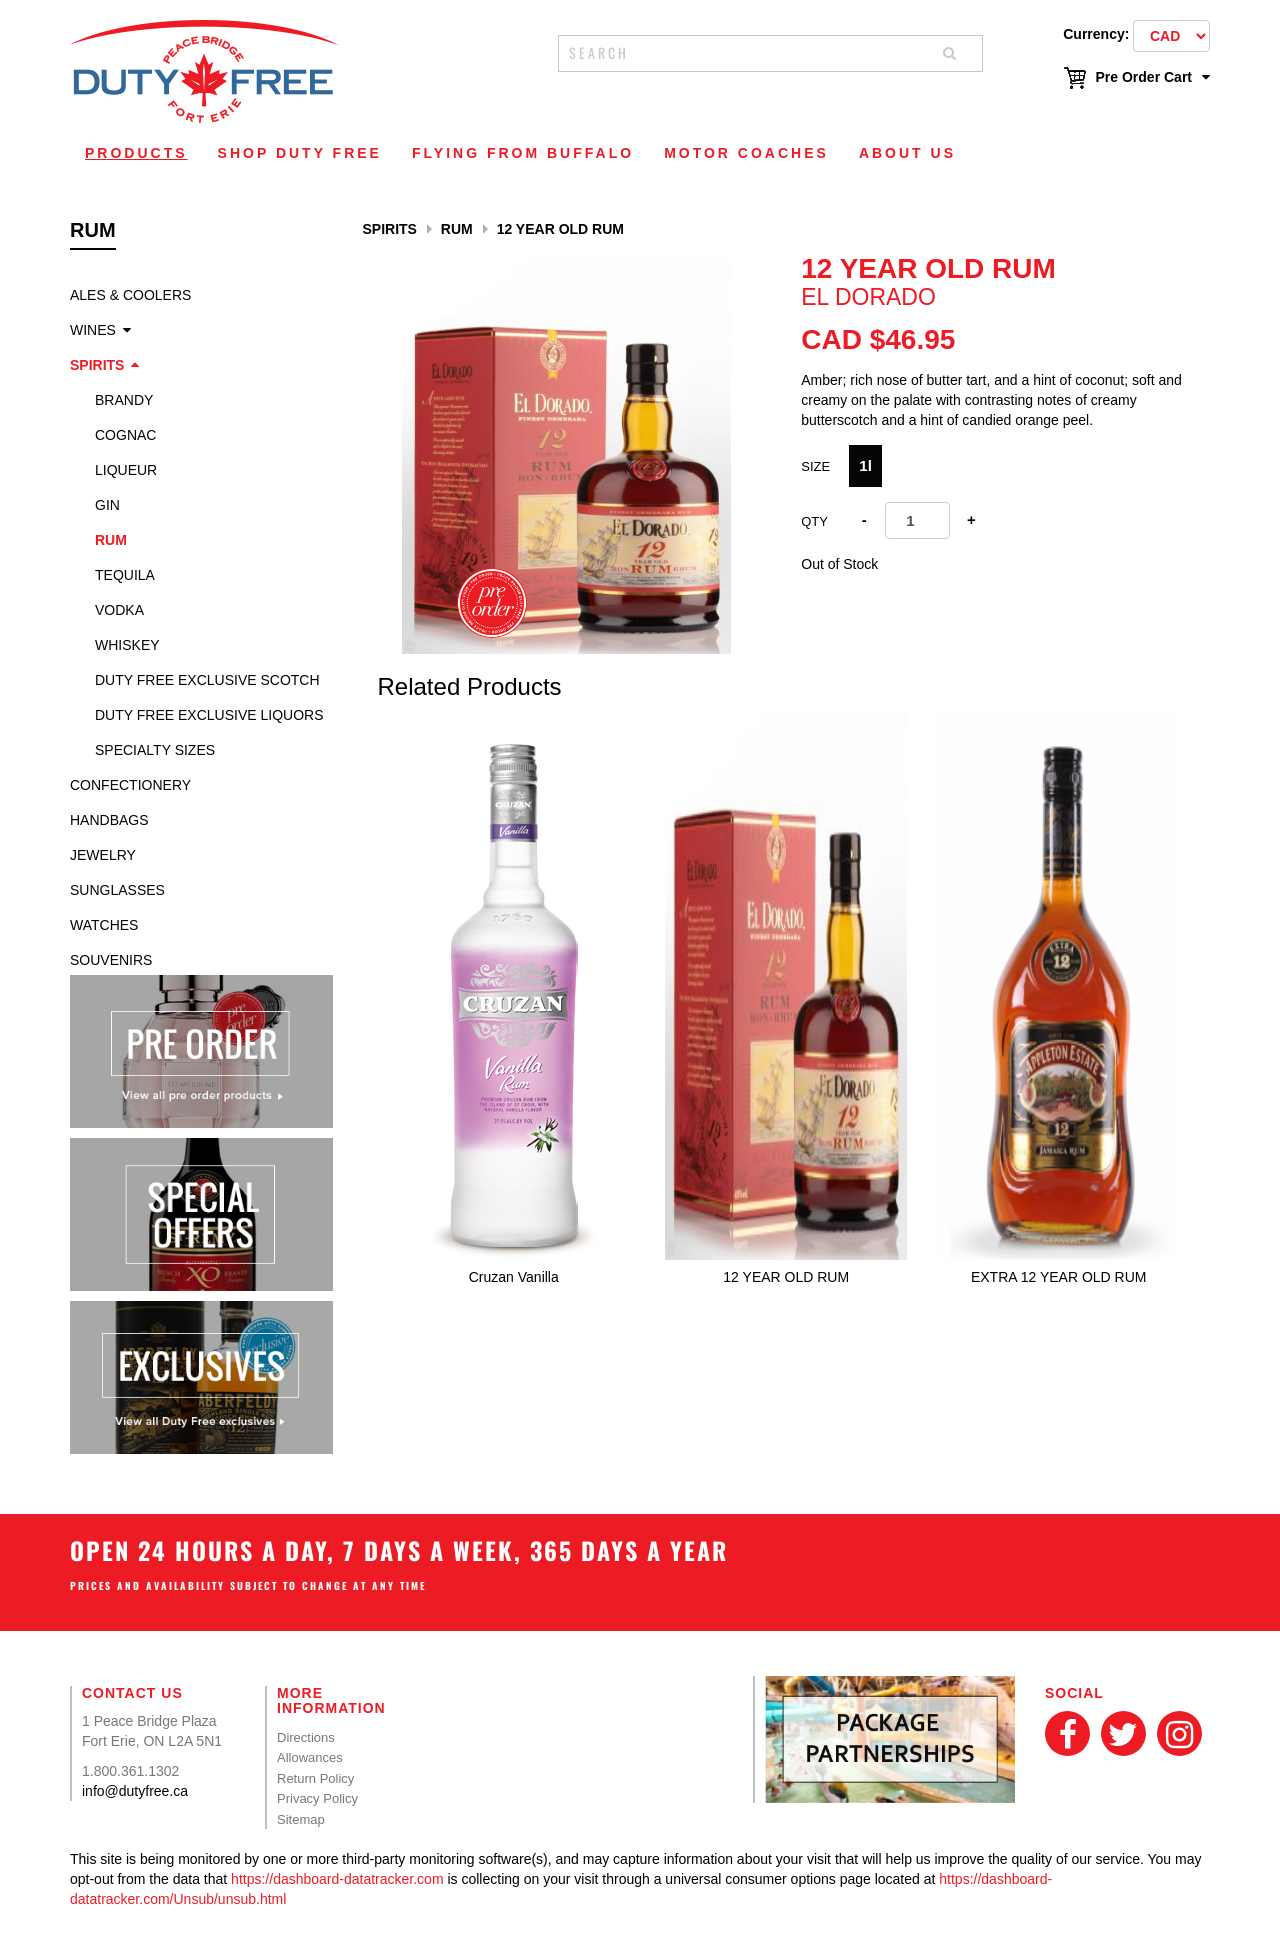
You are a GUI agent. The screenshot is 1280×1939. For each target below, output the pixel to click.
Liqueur (126, 470)
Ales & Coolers (130, 295)
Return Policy (315, 1778)
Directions (306, 1737)
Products (136, 153)
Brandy (124, 400)
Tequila (125, 575)
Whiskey (127, 645)
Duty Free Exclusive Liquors (209, 715)
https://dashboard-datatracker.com (337, 1879)
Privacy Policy (317, 1798)
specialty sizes (155, 750)
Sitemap (301, 1819)
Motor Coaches (746, 153)
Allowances (310, 1757)
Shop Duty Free (300, 153)
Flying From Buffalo (523, 153)
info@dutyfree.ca (135, 1791)
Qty (814, 521)
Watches (104, 925)
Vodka (119, 610)
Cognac (125, 435)
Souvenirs (111, 960)
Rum (111, 540)
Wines (93, 330)
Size (815, 466)
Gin (107, 505)
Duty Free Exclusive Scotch (207, 680)
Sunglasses (117, 890)
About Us (907, 153)
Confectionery (130, 785)
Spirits (97, 365)
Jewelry (103, 855)
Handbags (109, 820)
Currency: (1096, 34)
